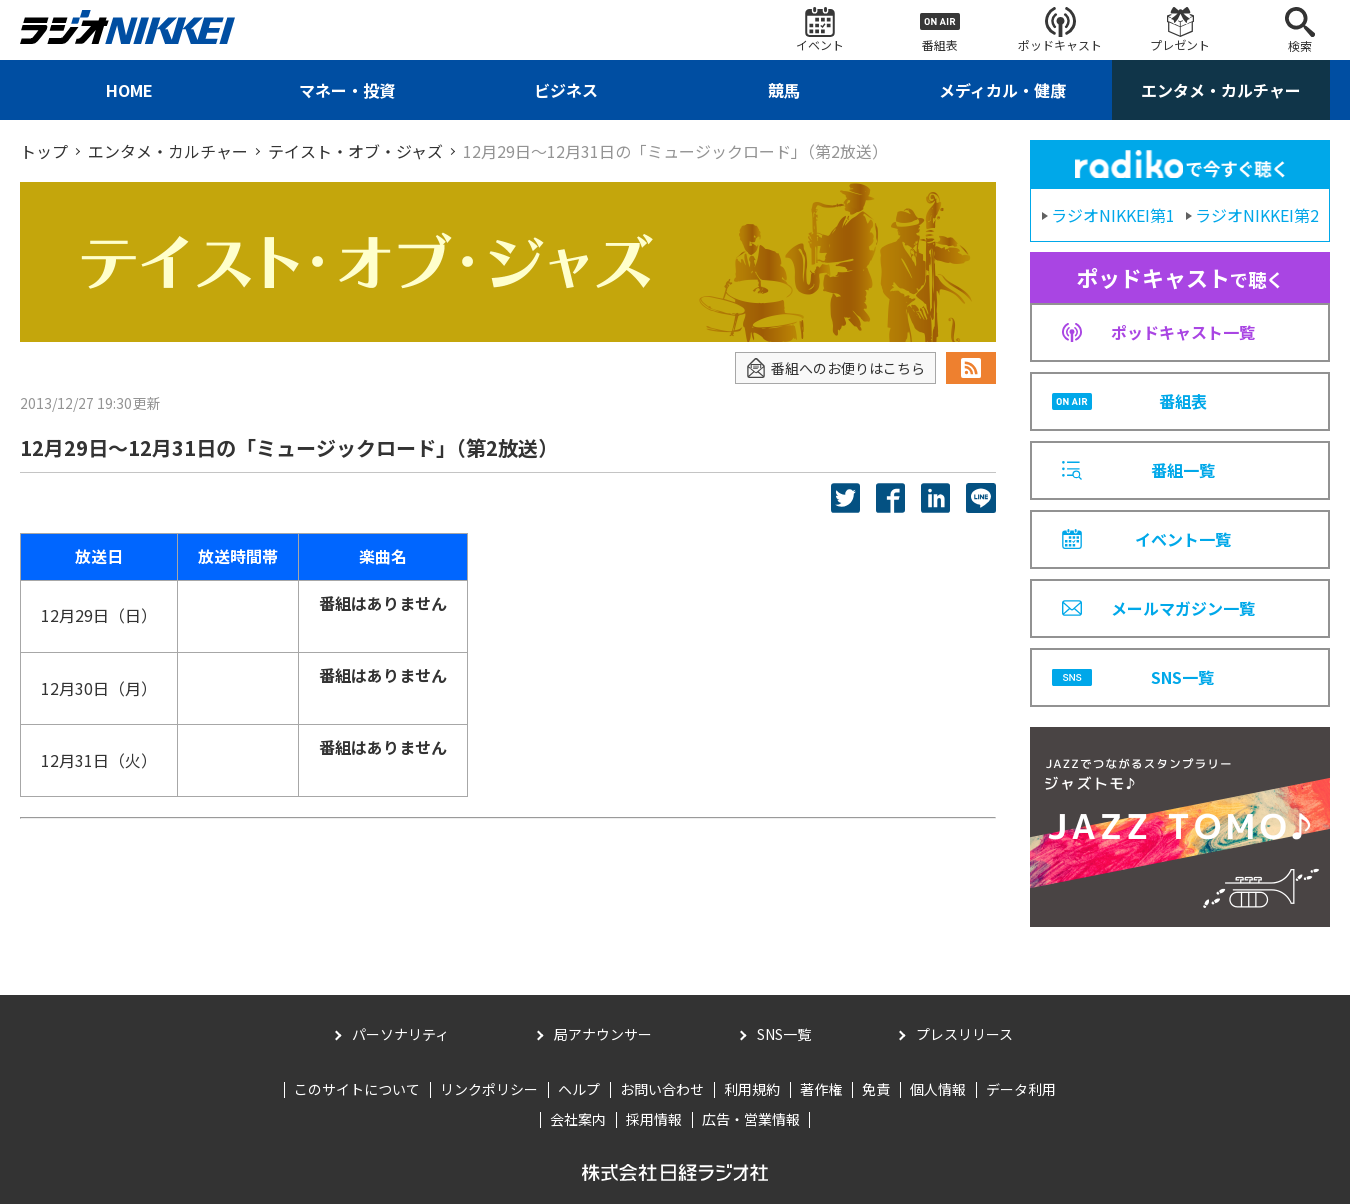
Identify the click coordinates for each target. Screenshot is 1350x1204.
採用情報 (654, 1119)
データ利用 (1021, 1089)
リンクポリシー (489, 1089)
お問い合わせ (662, 1089)
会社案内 (578, 1119)
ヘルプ (579, 1089)
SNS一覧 (784, 1034)
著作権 (821, 1089)
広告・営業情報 (751, 1119)
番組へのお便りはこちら (835, 368)
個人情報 (938, 1089)
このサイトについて (357, 1089)
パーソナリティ (400, 1034)
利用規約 (752, 1089)
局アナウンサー (603, 1034)
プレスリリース (964, 1034)
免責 (876, 1089)
